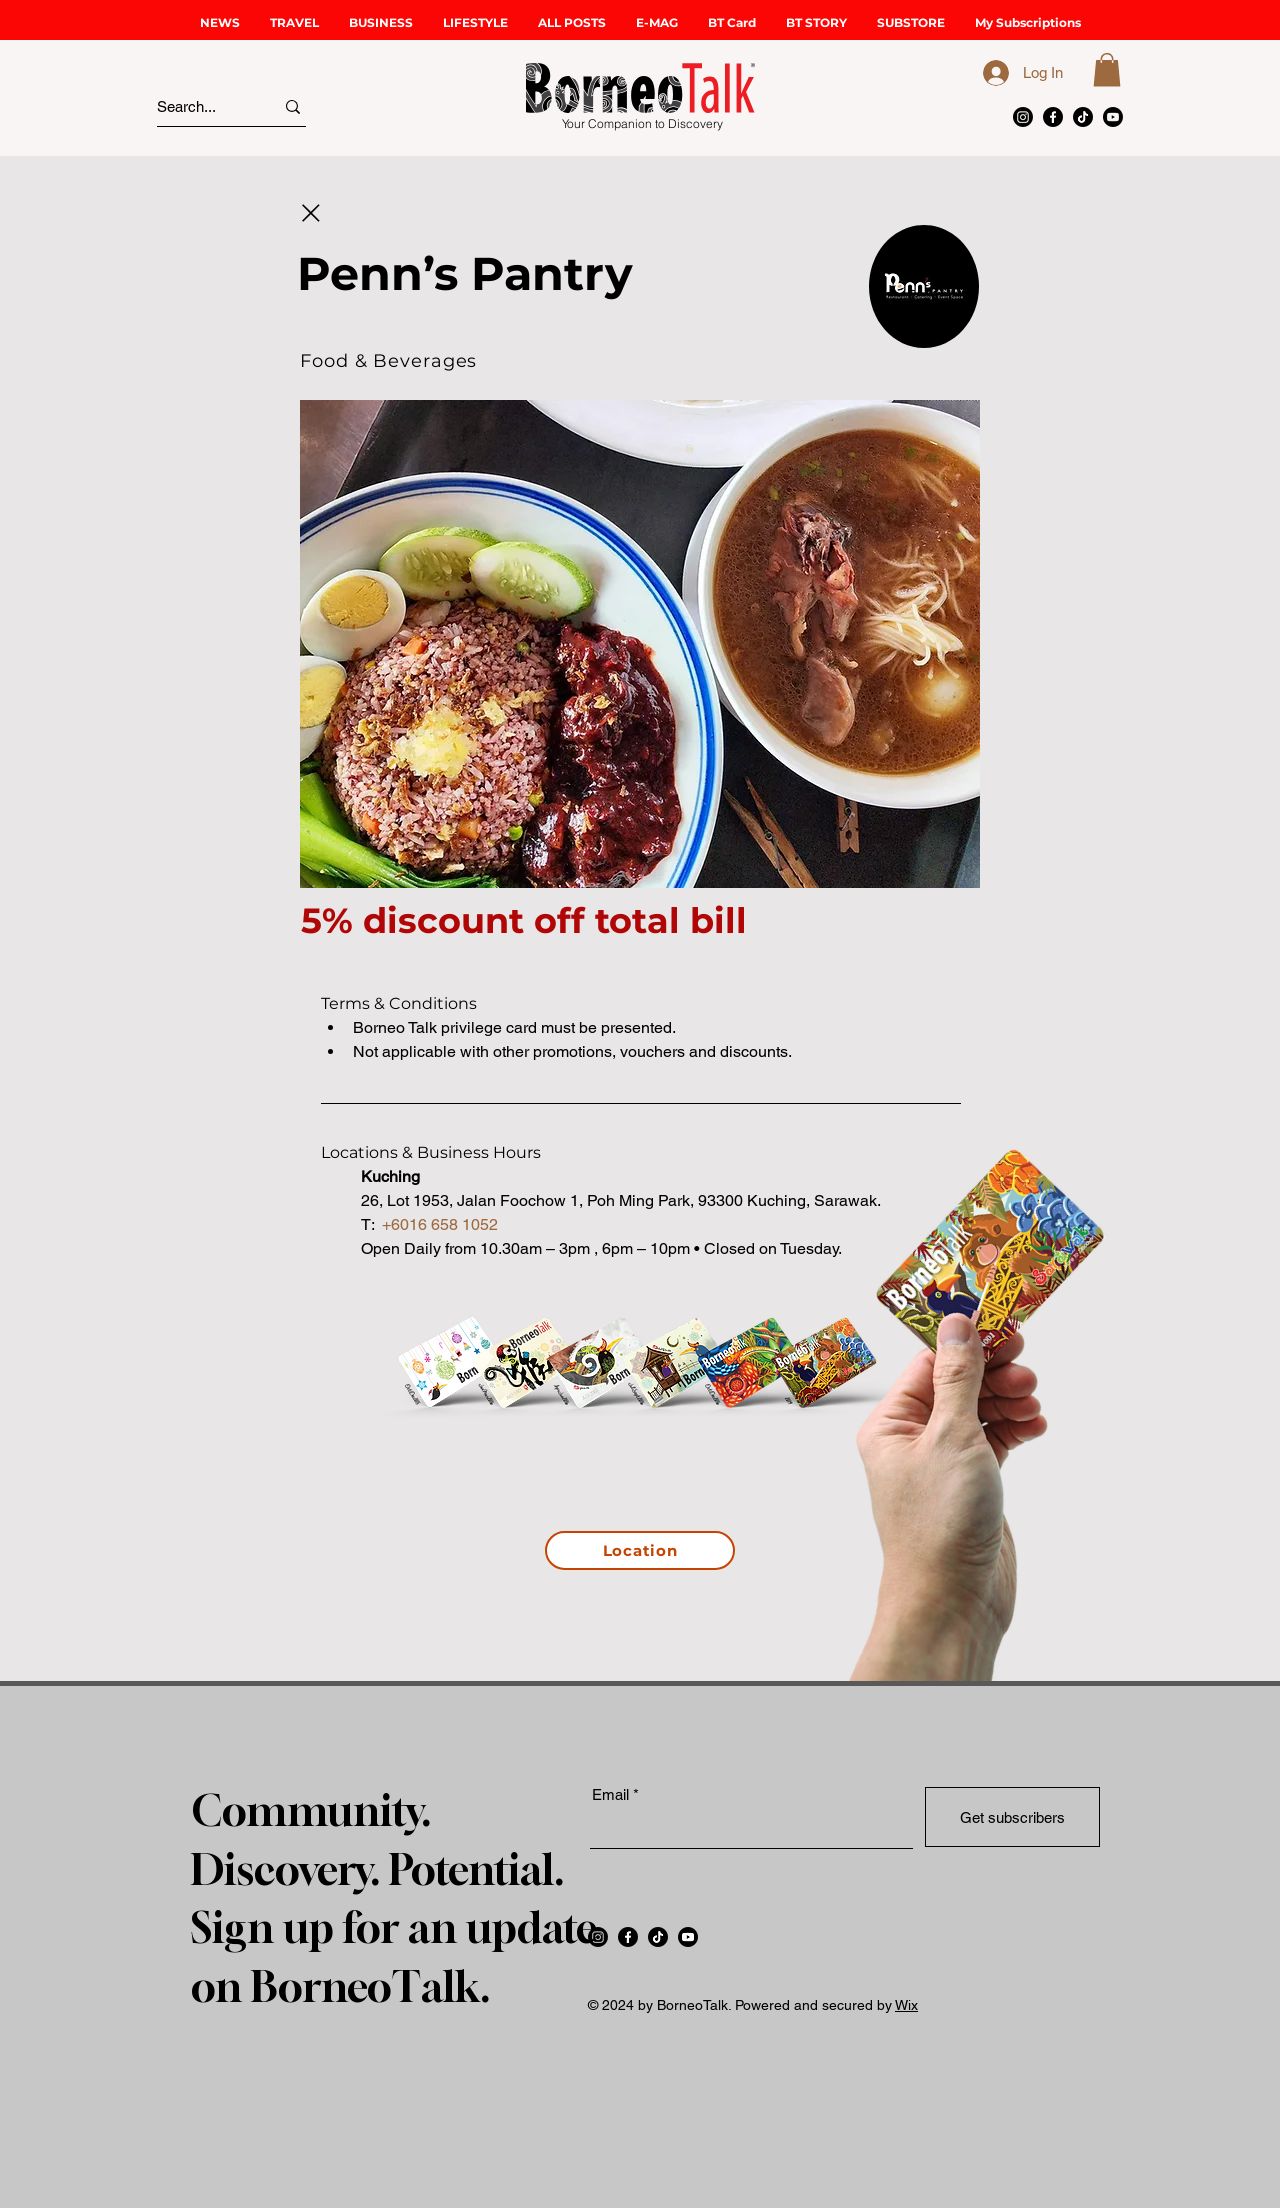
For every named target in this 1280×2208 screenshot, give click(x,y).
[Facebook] (1053, 117)
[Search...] (197, 106)
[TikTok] (1083, 117)
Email (610, 1794)
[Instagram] (1023, 117)
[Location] (640, 1550)
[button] (294, 22)
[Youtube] (1113, 117)
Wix (906, 2005)
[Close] (310, 213)
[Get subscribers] (1012, 1817)
